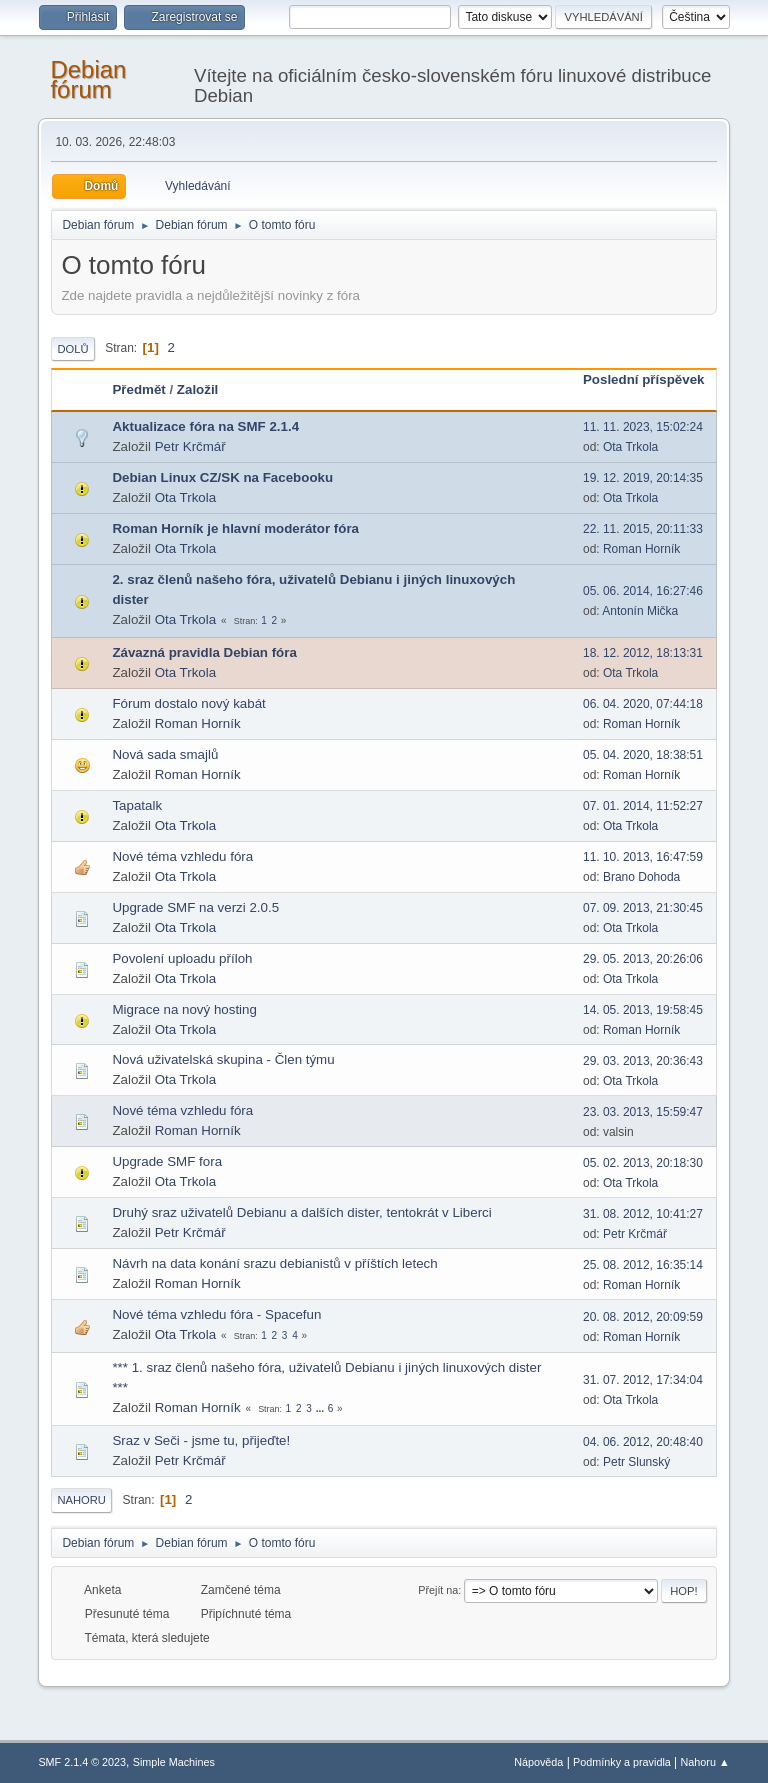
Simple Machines (174, 1762)
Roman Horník (641, 549)
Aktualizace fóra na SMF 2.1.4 (205, 426)
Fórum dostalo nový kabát (188, 703)
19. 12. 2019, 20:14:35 (643, 478)
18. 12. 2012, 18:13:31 (643, 653)
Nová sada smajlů (165, 754)
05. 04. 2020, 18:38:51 (643, 755)
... (321, 1408)
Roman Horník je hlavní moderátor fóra (235, 528)
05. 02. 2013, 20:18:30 (643, 1163)
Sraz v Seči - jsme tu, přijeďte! (201, 1440)
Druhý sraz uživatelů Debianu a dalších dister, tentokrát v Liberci (301, 1212)
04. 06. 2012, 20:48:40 (643, 1442)
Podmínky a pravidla (622, 1762)
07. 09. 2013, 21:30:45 (643, 908)
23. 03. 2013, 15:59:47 (643, 1112)
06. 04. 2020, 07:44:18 (643, 704)
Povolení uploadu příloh (182, 958)
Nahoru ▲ (705, 1762)
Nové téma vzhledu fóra (182, 856)
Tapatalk (137, 805)
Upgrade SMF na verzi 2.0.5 (195, 907)
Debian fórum (88, 79)
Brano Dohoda (641, 877)
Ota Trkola (630, 447)
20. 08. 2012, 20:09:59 (643, 1317)
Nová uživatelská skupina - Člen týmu (223, 1059)
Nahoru (81, 1500)
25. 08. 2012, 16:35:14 (643, 1265)
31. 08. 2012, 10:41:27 (643, 1214)
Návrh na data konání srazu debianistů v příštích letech (274, 1263)
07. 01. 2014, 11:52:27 (643, 806)
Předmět (138, 389)
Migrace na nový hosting (184, 1009)
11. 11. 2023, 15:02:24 (643, 427)
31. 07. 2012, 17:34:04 (643, 1380)
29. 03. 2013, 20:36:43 (643, 1061)
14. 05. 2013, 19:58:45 (643, 1010)
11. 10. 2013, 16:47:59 (643, 857)
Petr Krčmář (190, 446)
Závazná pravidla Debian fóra (204, 652)
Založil (197, 389)
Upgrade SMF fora (167, 1161)
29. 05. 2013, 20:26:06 (643, 959)
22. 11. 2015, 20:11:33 (643, 529)
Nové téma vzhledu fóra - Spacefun (216, 1314)
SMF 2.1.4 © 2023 (82, 1762)
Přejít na (438, 1590)
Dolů (72, 349)
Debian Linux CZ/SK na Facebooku (222, 477)
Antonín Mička (640, 611)
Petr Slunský (636, 1462)
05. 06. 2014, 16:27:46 (643, 591)
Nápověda (538, 1762)
